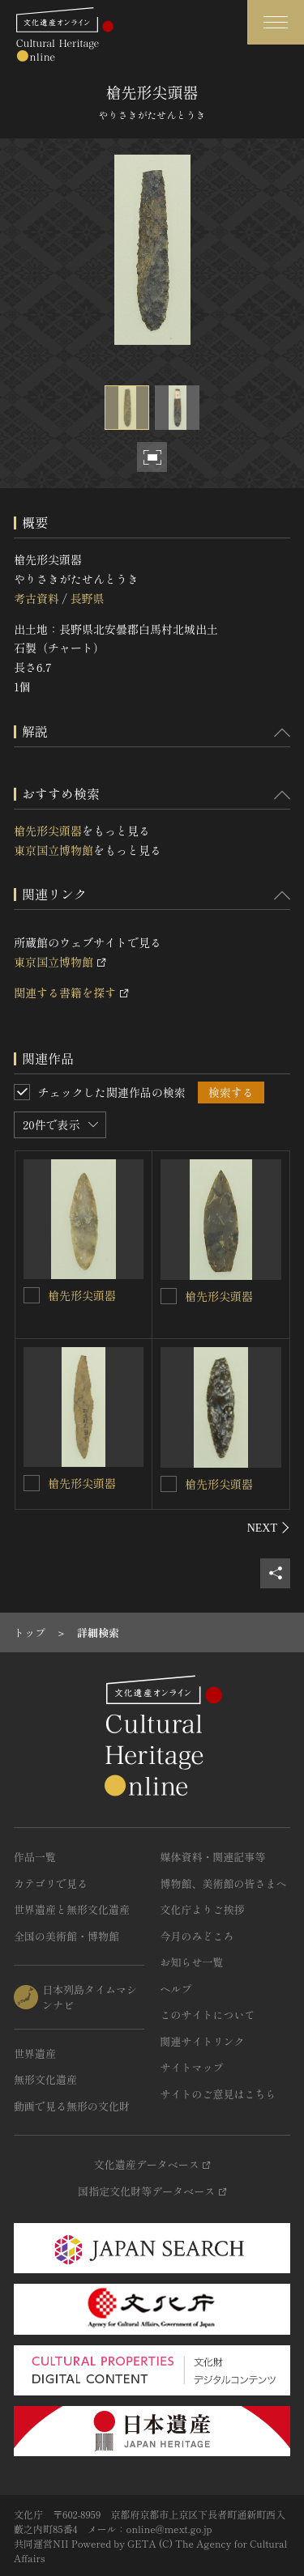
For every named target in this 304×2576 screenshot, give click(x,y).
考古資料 (36, 598)
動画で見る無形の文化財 (72, 2106)
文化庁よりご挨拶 (203, 1909)
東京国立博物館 (53, 850)
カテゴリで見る (51, 1883)
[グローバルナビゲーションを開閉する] (275, 22)
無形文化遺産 (45, 2079)
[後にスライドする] (268, 1527)
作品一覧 (35, 1856)
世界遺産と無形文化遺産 (72, 1909)
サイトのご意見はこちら (218, 2094)
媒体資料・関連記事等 (213, 1856)
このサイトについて (208, 2014)
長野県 (87, 598)
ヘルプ (176, 1988)
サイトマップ (192, 2067)
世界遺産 (35, 2053)
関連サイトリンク (203, 2041)
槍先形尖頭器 (48, 831)
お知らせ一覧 (192, 1962)
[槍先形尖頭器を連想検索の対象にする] (32, 1295)
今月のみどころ (197, 1936)
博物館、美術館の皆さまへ (224, 1883)
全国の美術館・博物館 (66, 1936)
